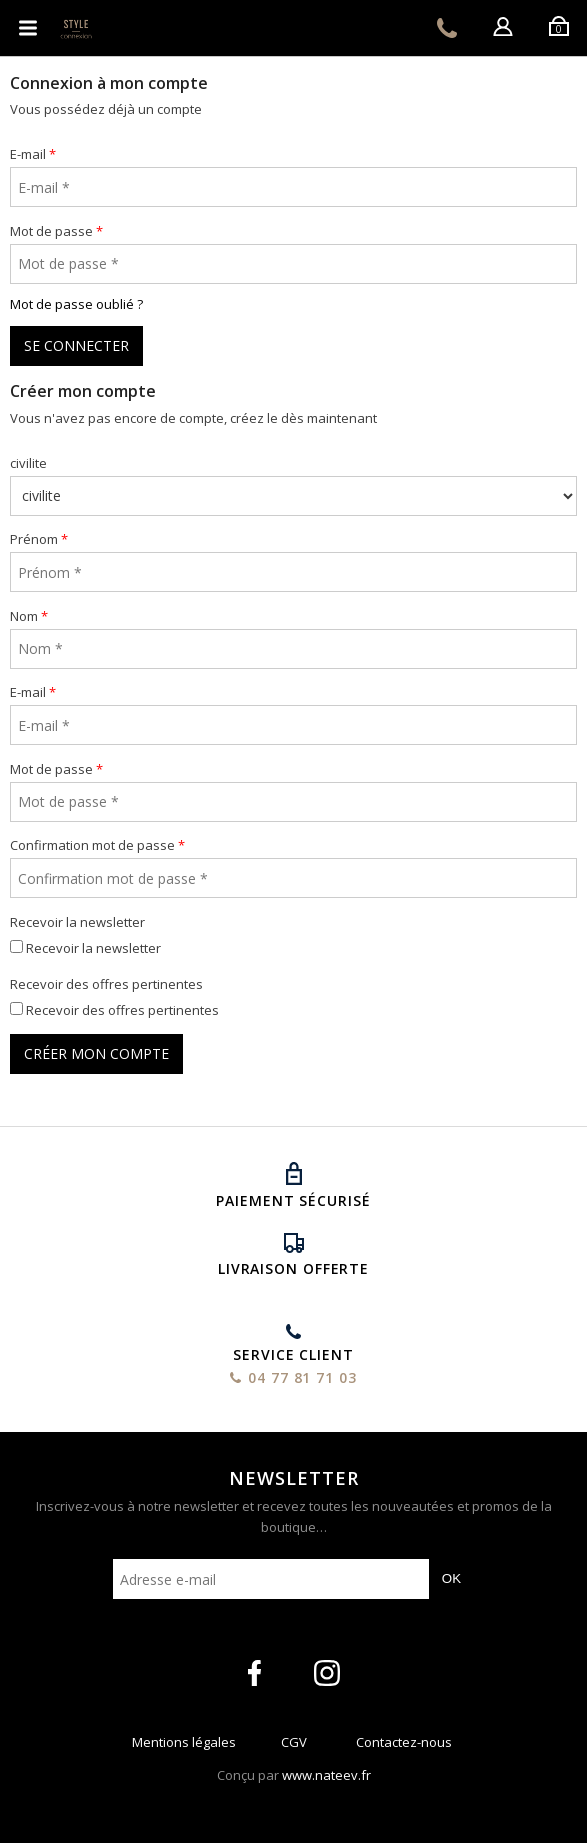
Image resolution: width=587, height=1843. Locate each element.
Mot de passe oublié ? (76, 304)
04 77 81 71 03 (447, 28)
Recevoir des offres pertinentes (106, 984)
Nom (24, 616)
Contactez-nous (404, 1746)
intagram (327, 1673)
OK (451, 1578)
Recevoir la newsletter (77, 922)
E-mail (28, 154)
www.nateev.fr (326, 1775)
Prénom (34, 539)
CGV (294, 1746)
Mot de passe (51, 231)
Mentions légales (184, 1746)
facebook (254, 1673)
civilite (28, 463)
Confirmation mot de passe (92, 845)
